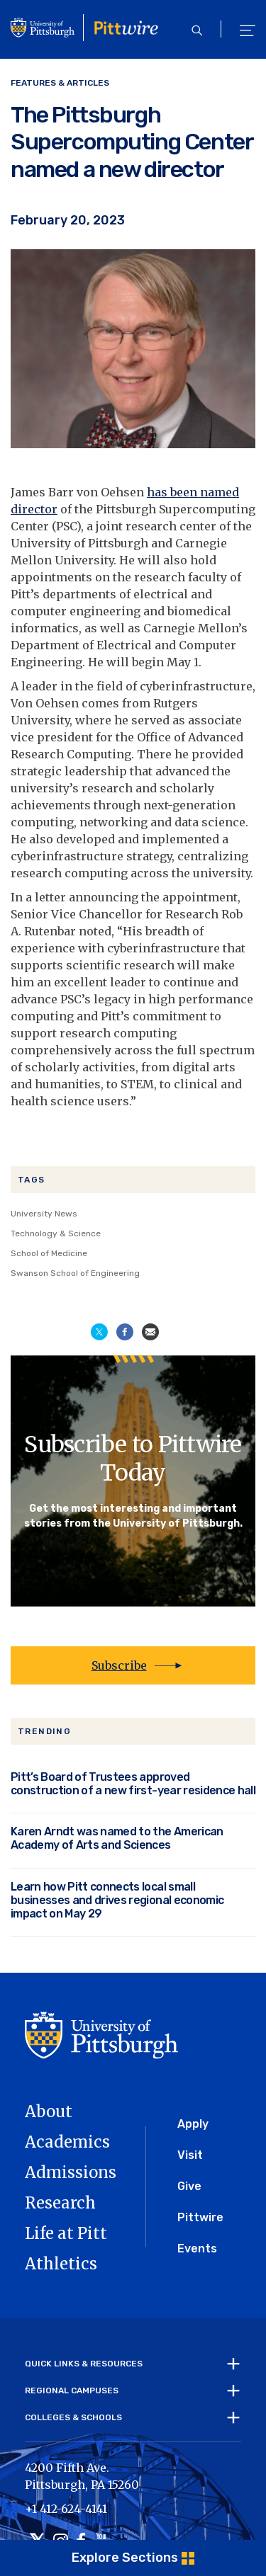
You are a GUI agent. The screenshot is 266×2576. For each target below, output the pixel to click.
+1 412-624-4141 (66, 2509)
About (48, 2111)
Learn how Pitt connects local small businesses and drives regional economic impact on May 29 (117, 1900)
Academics (67, 2142)
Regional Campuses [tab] (71, 2390)
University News (44, 1214)
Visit (190, 2155)
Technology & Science (56, 1233)
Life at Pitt (66, 2233)
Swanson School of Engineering (75, 1273)
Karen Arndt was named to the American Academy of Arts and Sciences (117, 1838)
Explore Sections (125, 2557)
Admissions (70, 2172)
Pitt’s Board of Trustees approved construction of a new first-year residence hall (133, 1783)
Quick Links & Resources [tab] (84, 2364)
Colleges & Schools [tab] (73, 2417)
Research (60, 2203)
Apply (193, 2124)
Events (197, 2248)
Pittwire (200, 2217)
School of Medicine (49, 1253)
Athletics (61, 2264)
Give (189, 2186)
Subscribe (119, 1665)
